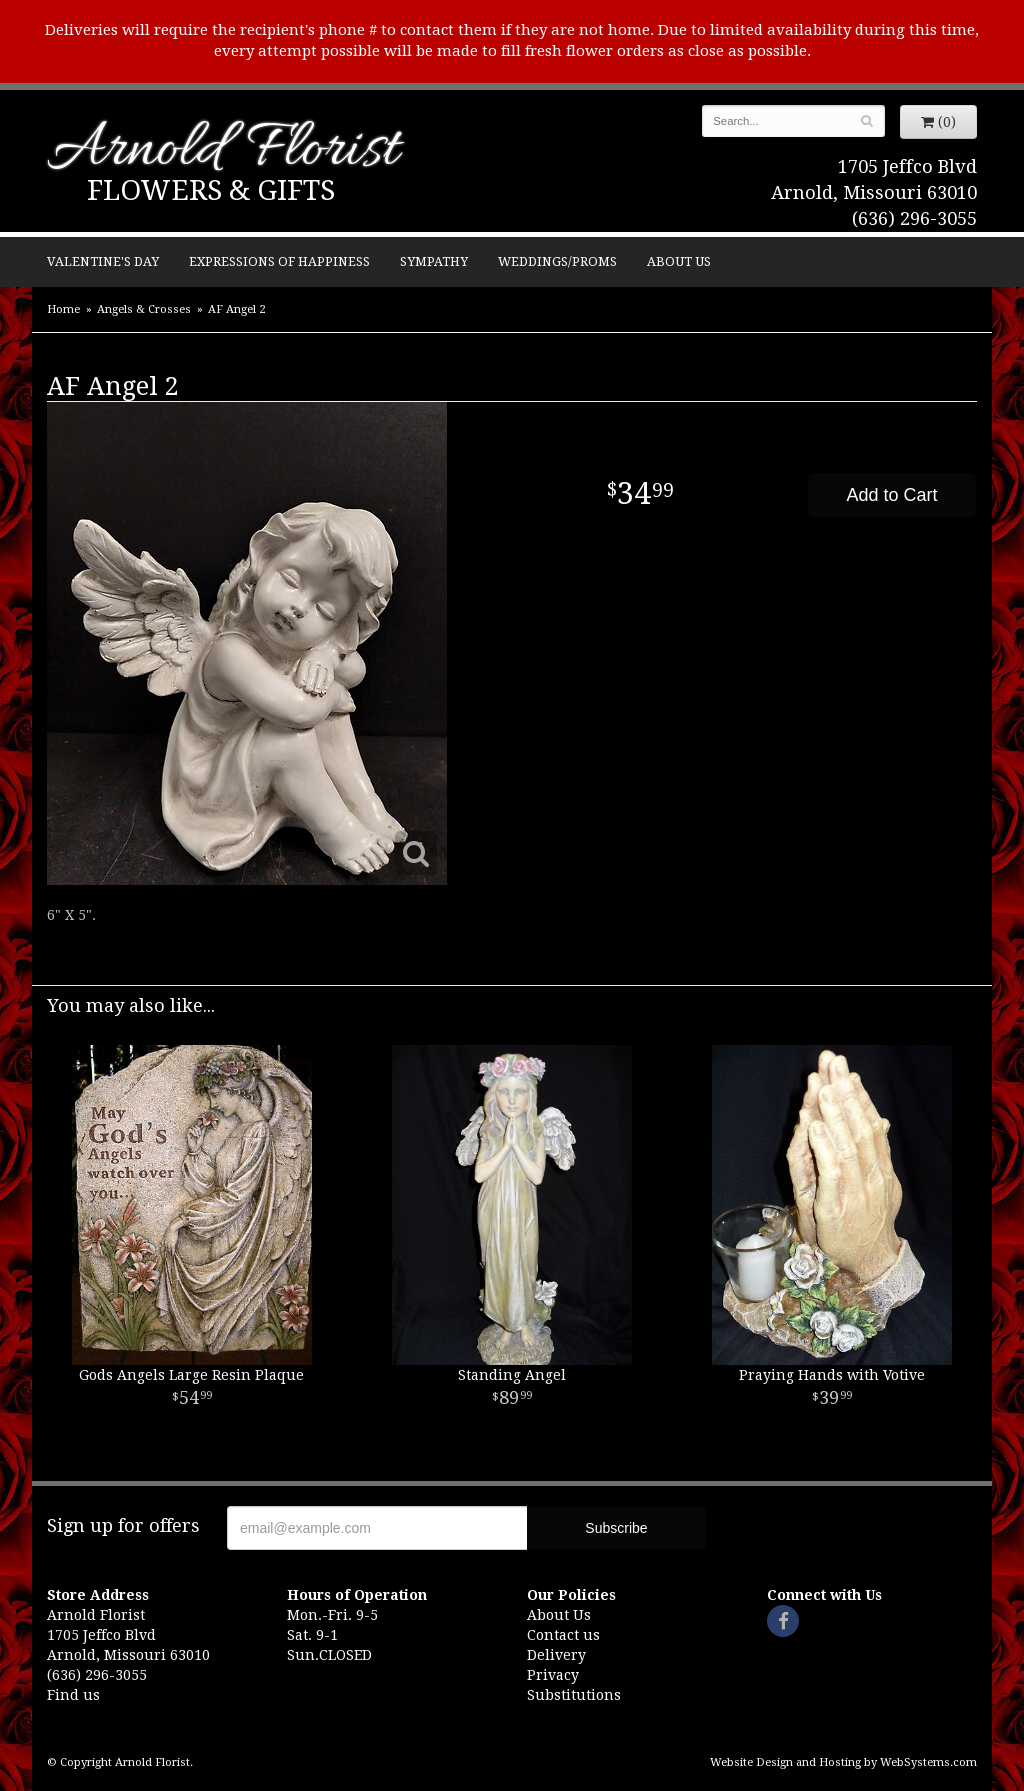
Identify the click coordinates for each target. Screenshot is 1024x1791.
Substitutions (574, 1695)
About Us (679, 261)
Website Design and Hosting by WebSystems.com (843, 1762)
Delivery (556, 1655)
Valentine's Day (103, 261)
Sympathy (434, 261)
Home (63, 309)
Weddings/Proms (557, 261)
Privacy (553, 1675)
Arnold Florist (223, 151)
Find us (73, 1695)
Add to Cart (891, 495)
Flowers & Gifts (211, 190)
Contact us (563, 1635)
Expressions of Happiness (279, 261)
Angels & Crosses (144, 309)
